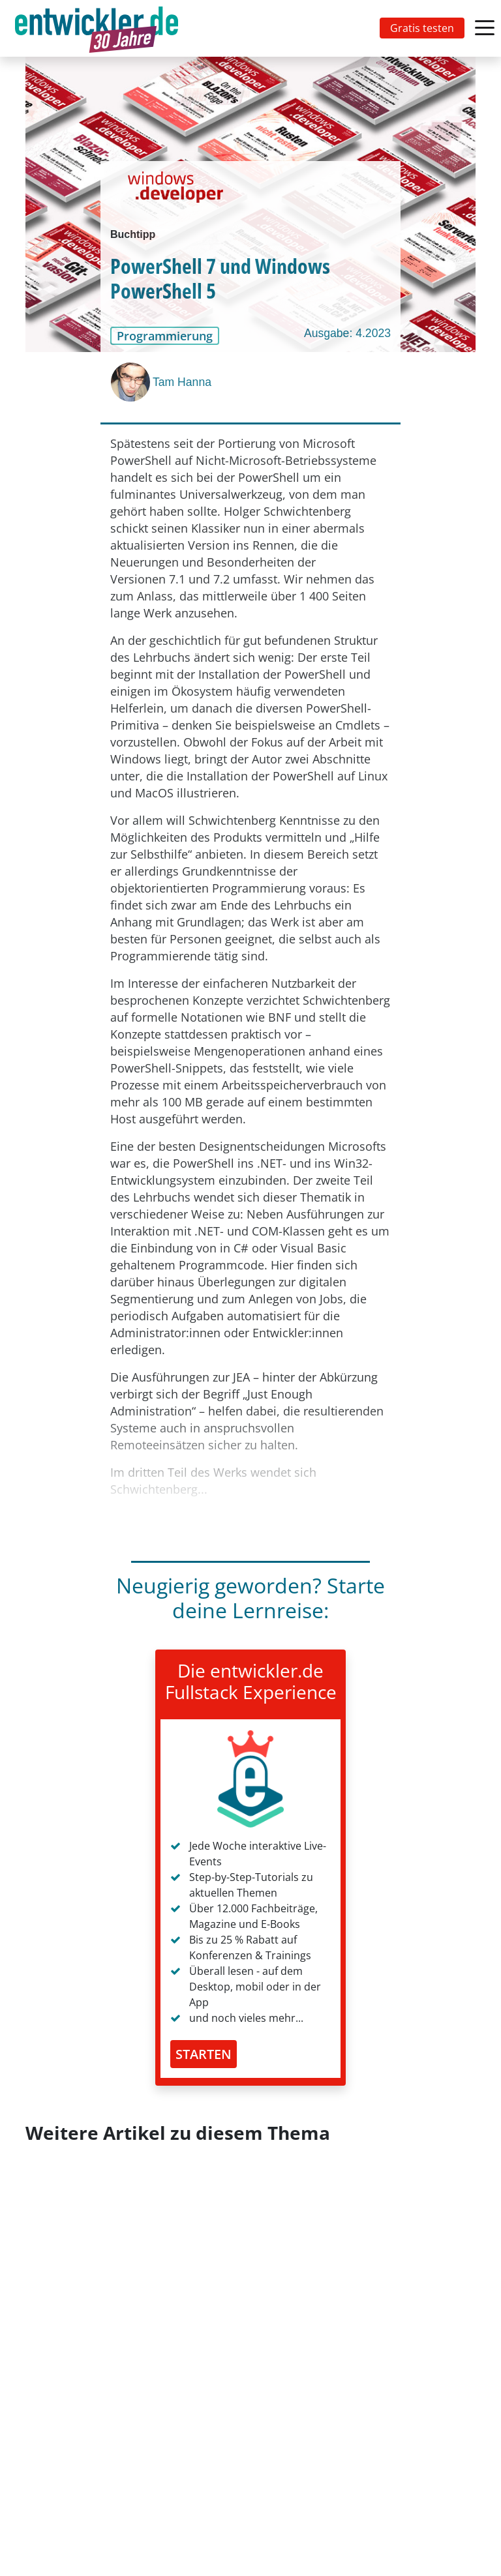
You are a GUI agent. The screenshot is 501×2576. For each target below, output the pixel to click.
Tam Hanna (182, 382)
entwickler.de (96, 31)
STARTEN (203, 2054)
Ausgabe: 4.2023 (347, 333)
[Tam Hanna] (132, 382)
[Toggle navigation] (99, 28)
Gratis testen (422, 28)
